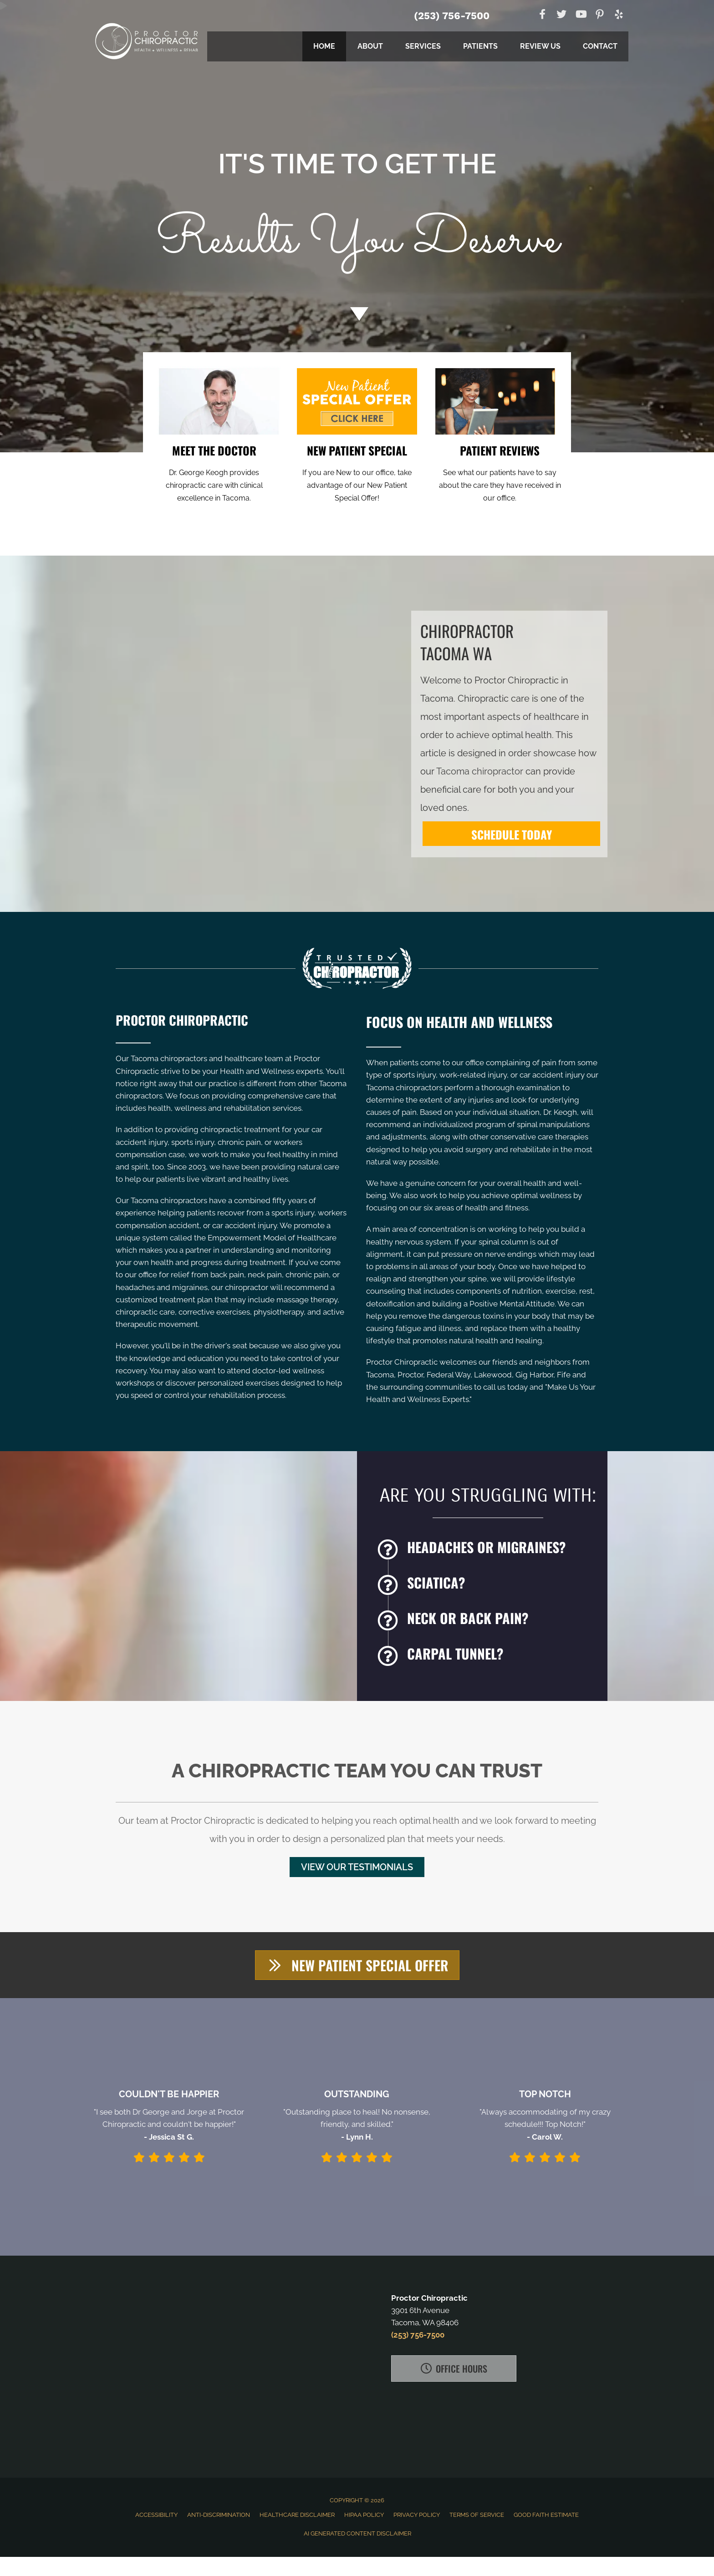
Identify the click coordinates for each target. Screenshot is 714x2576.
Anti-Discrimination (218, 2514)
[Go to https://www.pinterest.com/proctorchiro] (600, 15)
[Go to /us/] (214, 472)
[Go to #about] (357, 313)
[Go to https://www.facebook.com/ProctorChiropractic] (542, 15)
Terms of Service (476, 2514)
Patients (480, 46)
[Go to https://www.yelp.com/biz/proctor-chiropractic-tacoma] (619, 15)
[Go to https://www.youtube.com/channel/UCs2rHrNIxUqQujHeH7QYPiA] (581, 15)
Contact (600, 46)
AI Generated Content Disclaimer (357, 2533)
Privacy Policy (416, 2514)
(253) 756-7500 (452, 15)
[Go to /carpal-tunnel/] (487, 1656)
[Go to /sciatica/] (487, 1585)
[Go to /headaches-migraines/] (487, 1549)
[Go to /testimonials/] (500, 472)
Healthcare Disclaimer (297, 2514)
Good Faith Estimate (546, 2514)
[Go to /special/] (357, 215)
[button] (357, 1867)
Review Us (540, 46)
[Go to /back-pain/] (487, 1620)
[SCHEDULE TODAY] (511, 833)
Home (324, 46)
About (370, 46)
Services (423, 46)
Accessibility (156, 2514)
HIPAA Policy (364, 2514)
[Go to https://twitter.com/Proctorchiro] (561, 15)
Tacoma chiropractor (479, 771)
